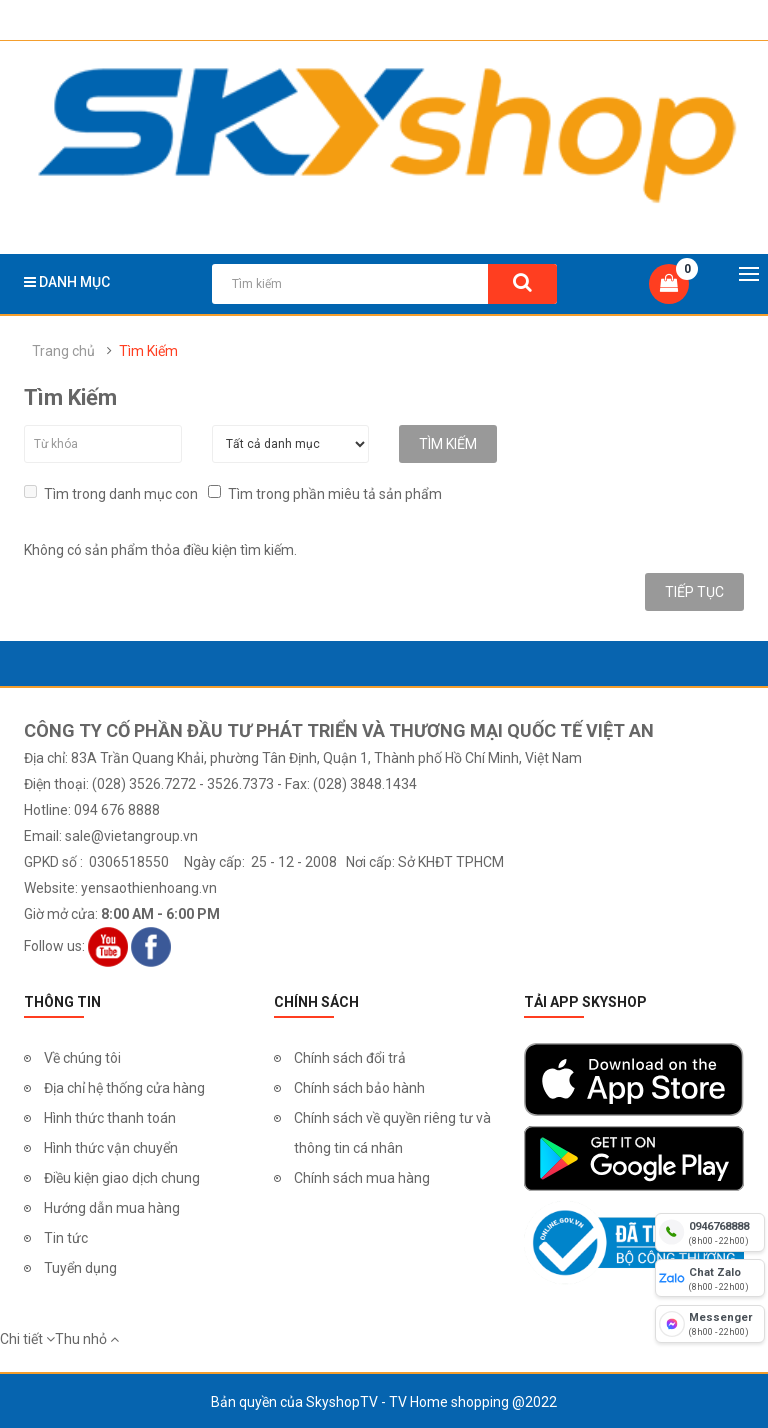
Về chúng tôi (82, 1056)
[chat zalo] (710, 1278)
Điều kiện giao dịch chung (122, 1176)
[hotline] (710, 1232)
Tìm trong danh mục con (111, 491)
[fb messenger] (710, 1324)
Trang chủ (63, 351)
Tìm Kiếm (148, 351)
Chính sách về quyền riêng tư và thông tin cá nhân (392, 1131)
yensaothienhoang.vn (149, 886)
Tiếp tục (694, 590)
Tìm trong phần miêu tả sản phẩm (325, 491)
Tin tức (66, 1236)
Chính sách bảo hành (359, 1086)
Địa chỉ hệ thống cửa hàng (124, 1086)
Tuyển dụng (80, 1266)
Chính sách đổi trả (350, 1056)
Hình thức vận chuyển (111, 1146)
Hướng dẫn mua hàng (112, 1206)
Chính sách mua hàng (362, 1176)
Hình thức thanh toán (110, 1116)
